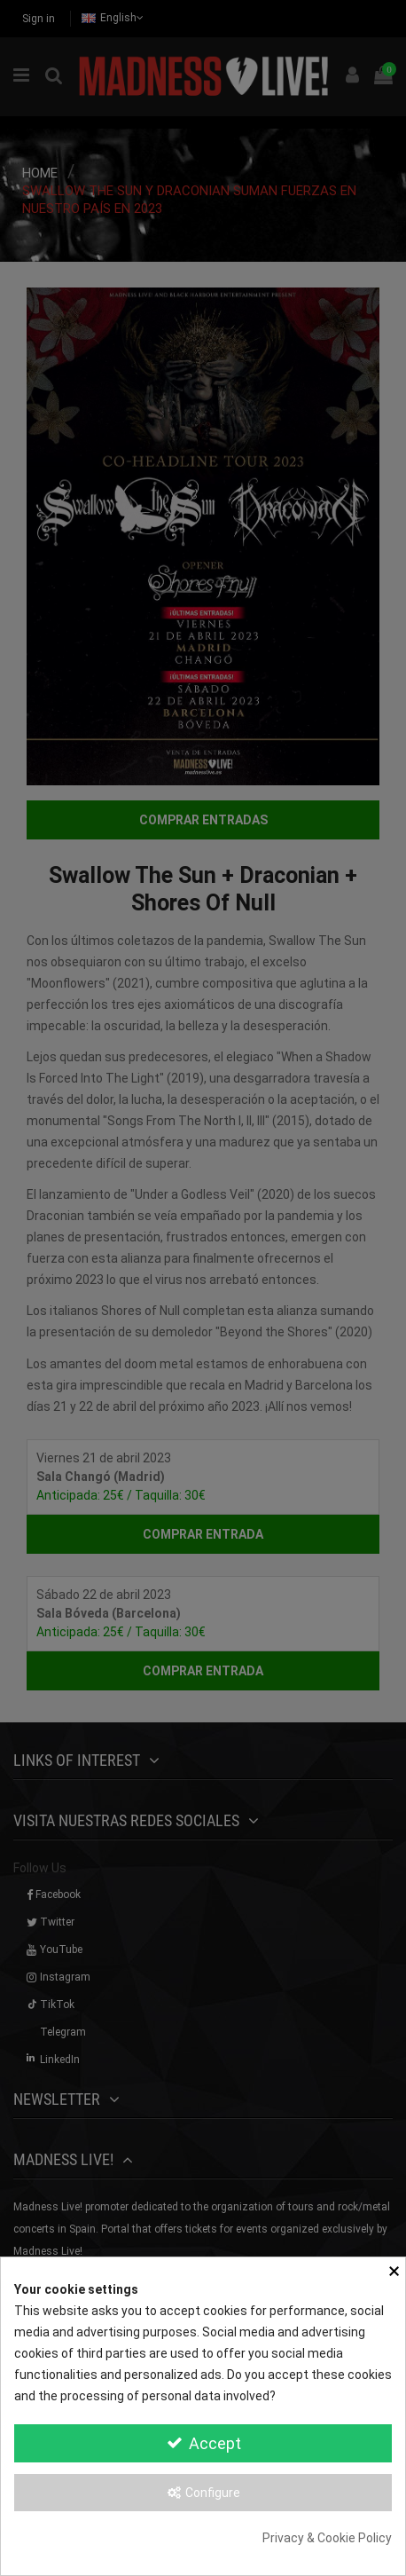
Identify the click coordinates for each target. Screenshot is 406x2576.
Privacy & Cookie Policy (327, 2538)
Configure (203, 2492)
